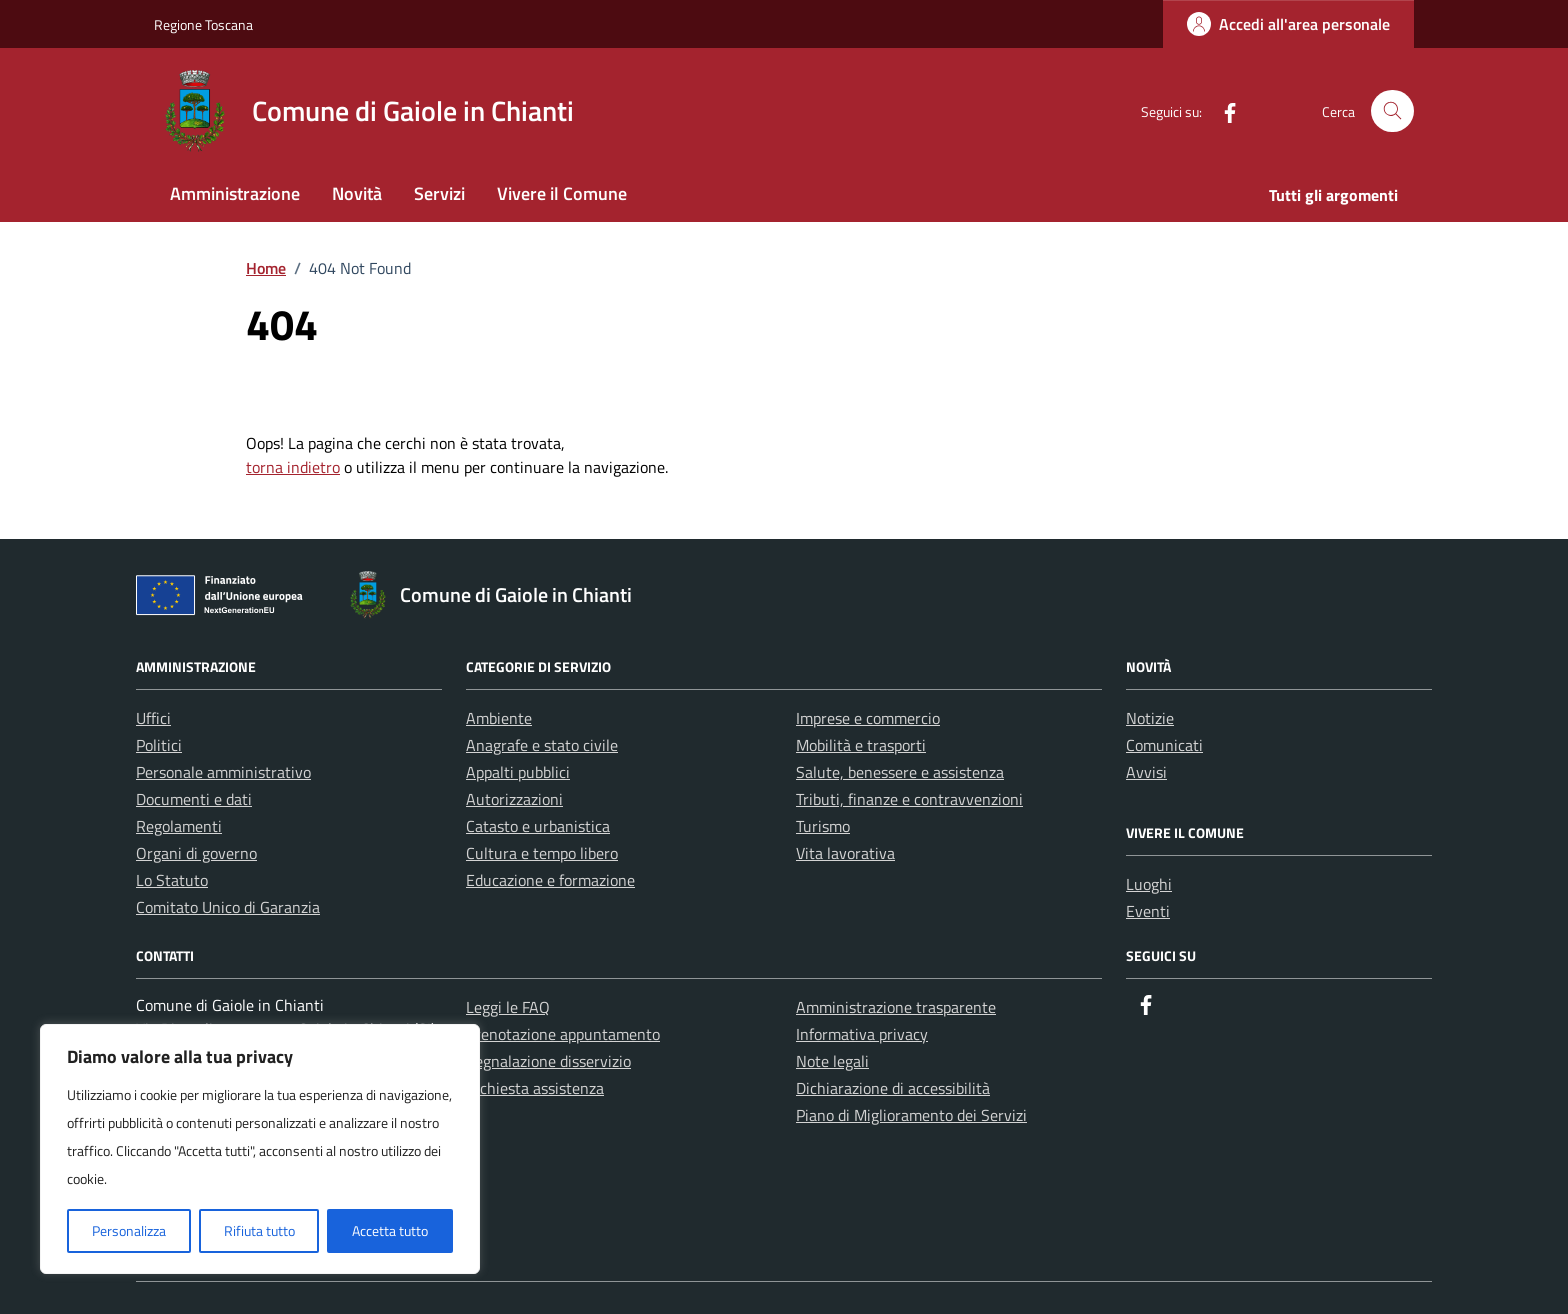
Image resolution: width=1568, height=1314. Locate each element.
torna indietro (293, 467)
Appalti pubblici (518, 772)
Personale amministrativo (223, 772)
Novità (357, 193)
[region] (260, 1149)
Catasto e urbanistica (538, 826)
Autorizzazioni (514, 799)
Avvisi (1146, 772)
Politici (159, 745)
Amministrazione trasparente (896, 1007)
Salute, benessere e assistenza (900, 772)
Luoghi (1149, 884)
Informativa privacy (862, 1034)
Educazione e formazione (550, 880)
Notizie (1150, 718)
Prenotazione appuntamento (563, 1034)
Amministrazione (235, 193)
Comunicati (1164, 745)
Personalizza (129, 1230)
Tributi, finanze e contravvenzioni (909, 799)
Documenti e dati (194, 799)
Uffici (153, 718)
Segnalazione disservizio (548, 1061)
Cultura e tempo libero (542, 853)
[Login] (1288, 24)
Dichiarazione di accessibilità (893, 1088)
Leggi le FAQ (508, 1007)
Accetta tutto (390, 1230)
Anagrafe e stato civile (542, 745)
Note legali (832, 1061)
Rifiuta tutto (259, 1230)
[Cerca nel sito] (1392, 111)
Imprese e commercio (868, 718)
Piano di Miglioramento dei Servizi (911, 1115)
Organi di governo (196, 853)
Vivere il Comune (562, 193)
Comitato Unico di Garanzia (228, 907)
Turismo (823, 826)
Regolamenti (179, 826)
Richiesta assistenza (535, 1088)
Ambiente (499, 718)
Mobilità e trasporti (861, 745)
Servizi (439, 193)
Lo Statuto (172, 880)
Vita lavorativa (845, 853)
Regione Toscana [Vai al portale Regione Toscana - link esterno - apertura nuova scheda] (203, 24)
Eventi (1148, 911)
